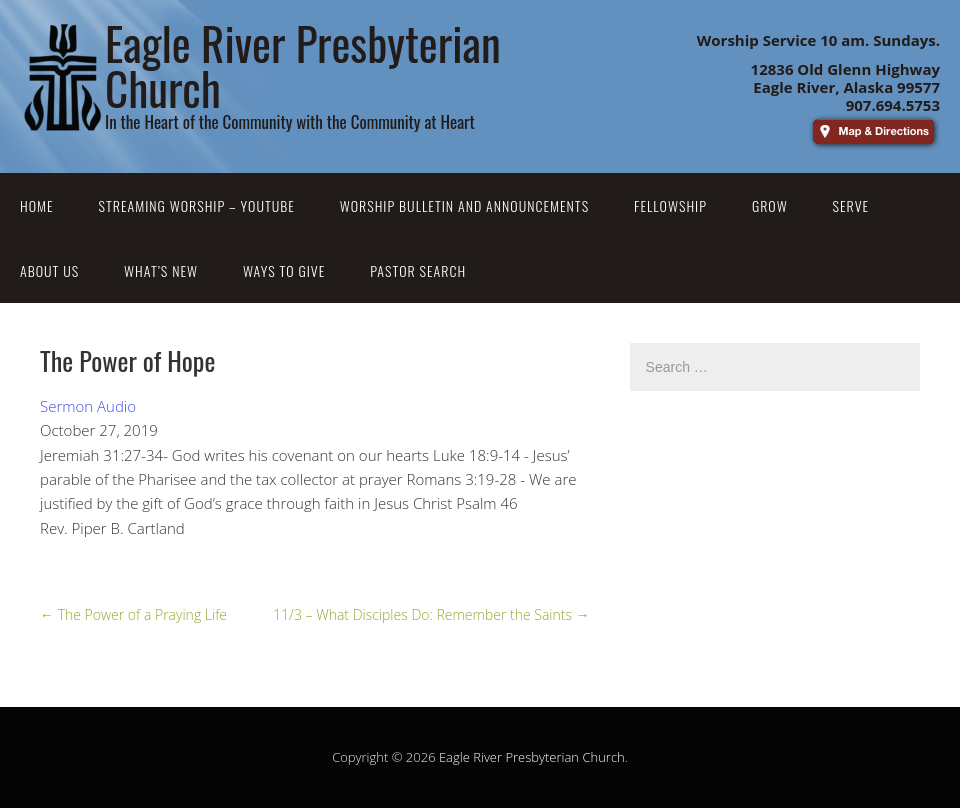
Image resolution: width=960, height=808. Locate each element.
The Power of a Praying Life (133, 614)
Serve (851, 205)
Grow (770, 205)
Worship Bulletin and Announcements (464, 205)
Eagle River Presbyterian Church (532, 757)
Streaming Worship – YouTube (197, 205)
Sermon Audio (88, 406)
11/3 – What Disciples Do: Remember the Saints (431, 614)
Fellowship (670, 205)
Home (37, 205)
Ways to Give (284, 270)
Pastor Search (418, 270)
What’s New (161, 270)
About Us (49, 270)
